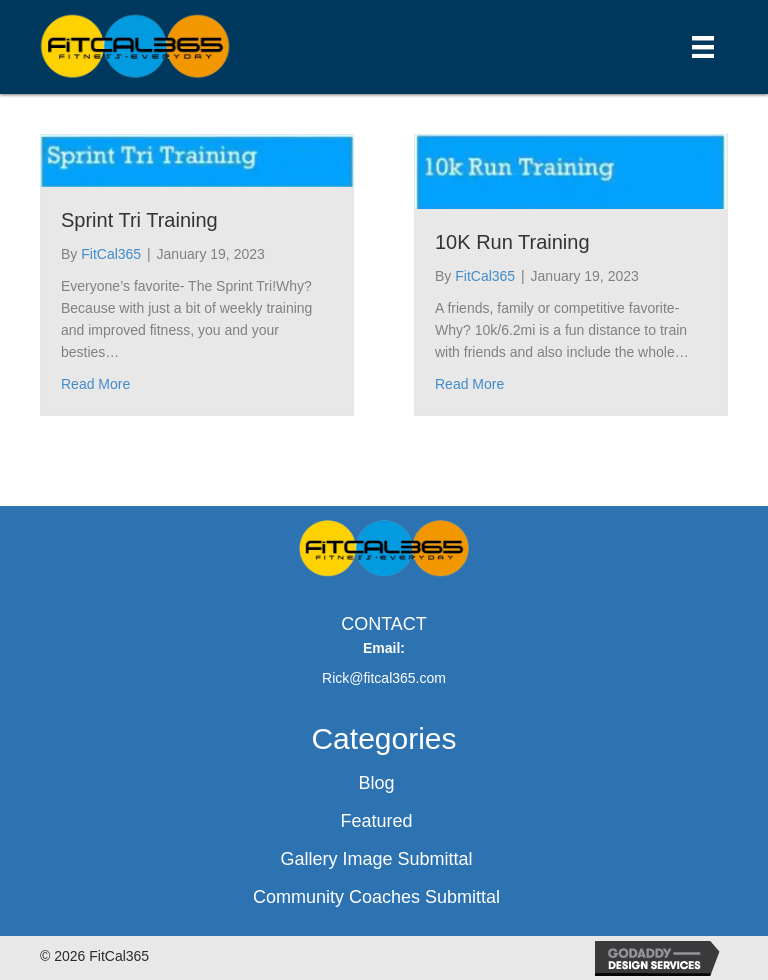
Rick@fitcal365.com (384, 678)
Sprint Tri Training (139, 220)
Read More (95, 384)
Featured (376, 821)
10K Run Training (512, 242)
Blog (376, 783)
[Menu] (703, 47)
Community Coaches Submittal (376, 897)
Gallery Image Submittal (376, 859)
